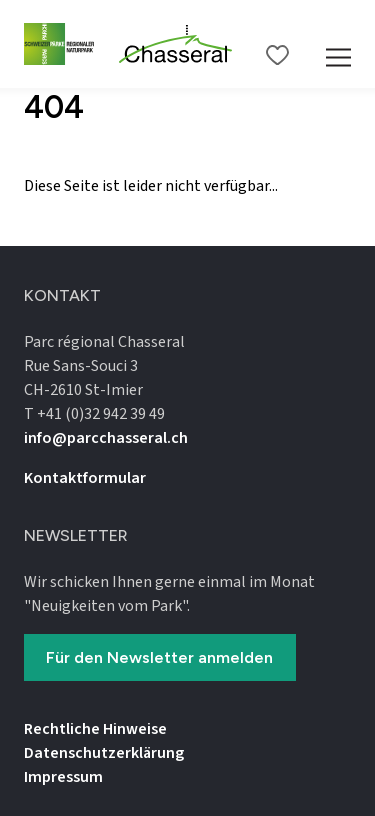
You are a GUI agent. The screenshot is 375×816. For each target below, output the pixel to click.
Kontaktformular (85, 478)
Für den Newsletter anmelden (159, 657)
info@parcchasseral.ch (106, 438)
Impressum (63, 777)
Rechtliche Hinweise (95, 729)
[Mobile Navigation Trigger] (338, 44)
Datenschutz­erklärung (104, 753)
